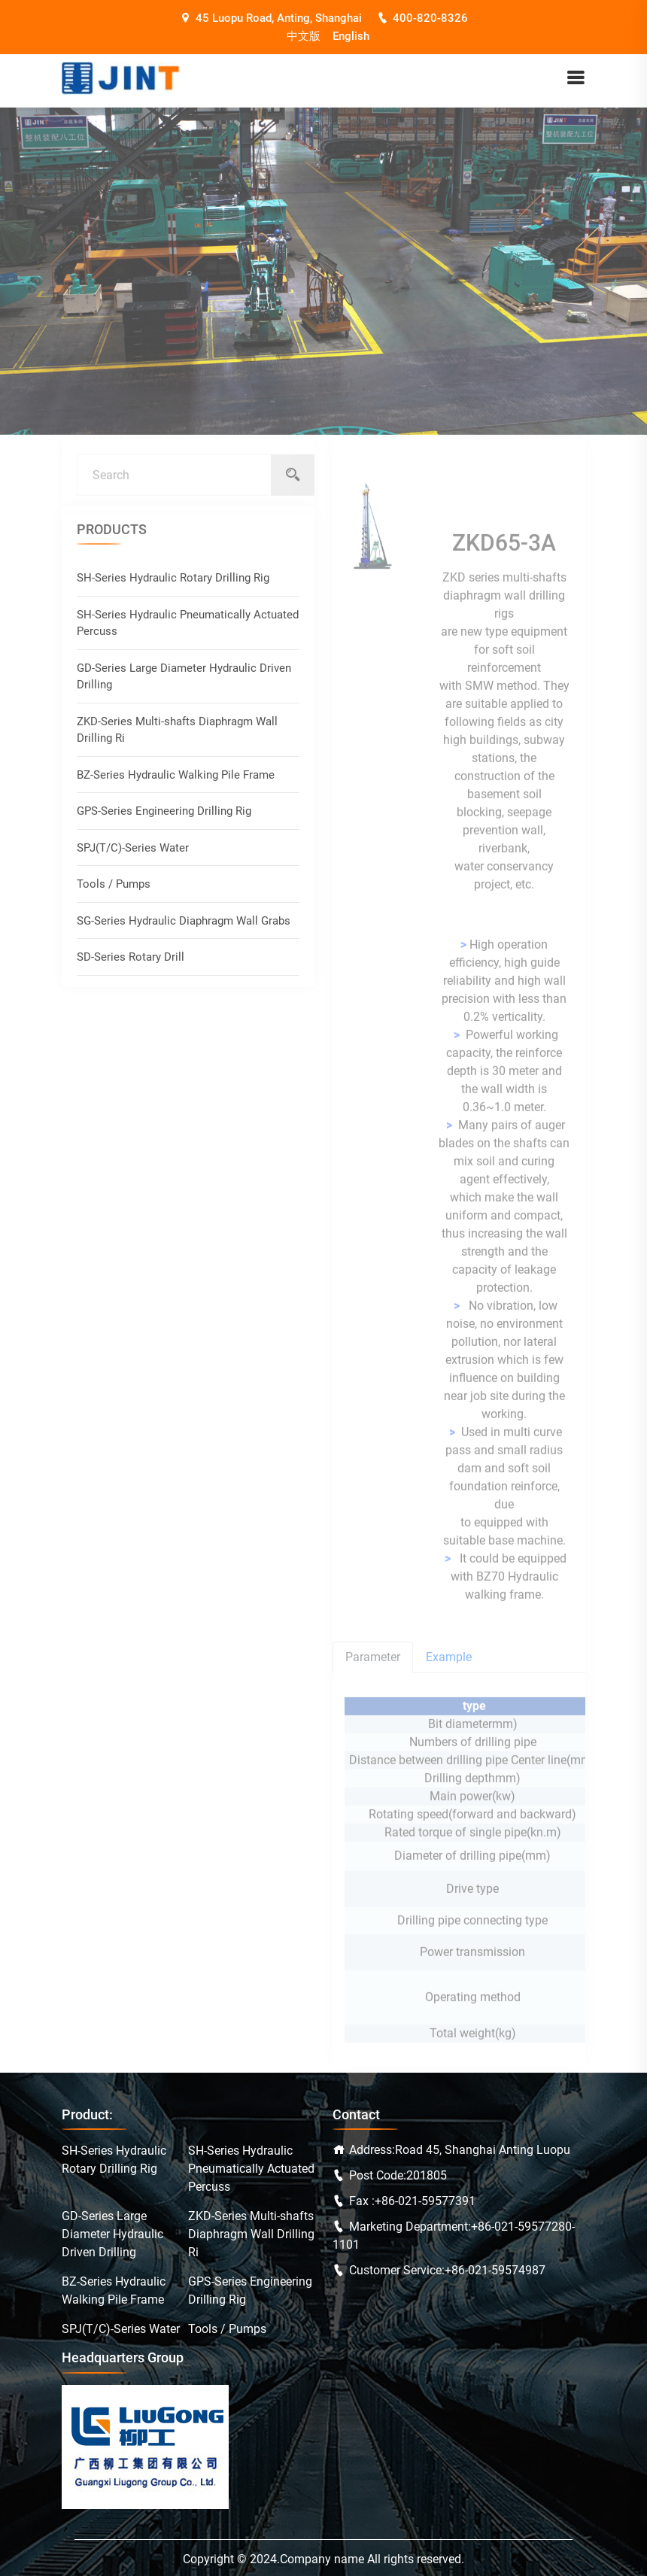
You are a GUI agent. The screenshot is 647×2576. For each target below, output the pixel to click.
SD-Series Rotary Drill (130, 961)
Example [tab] (449, 1664)
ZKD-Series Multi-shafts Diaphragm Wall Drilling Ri (177, 733)
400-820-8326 (422, 18)
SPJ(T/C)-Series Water (133, 851)
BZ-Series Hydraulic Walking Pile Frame (176, 778)
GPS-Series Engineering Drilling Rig (164, 815)
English (351, 36)
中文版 (303, 36)
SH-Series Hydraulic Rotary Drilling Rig (173, 581)
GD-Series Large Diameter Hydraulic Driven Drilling (184, 680)
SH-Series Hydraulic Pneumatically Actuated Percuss (188, 627)
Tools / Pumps (113, 888)
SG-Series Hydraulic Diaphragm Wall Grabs (183, 924)
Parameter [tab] (372, 1664)
